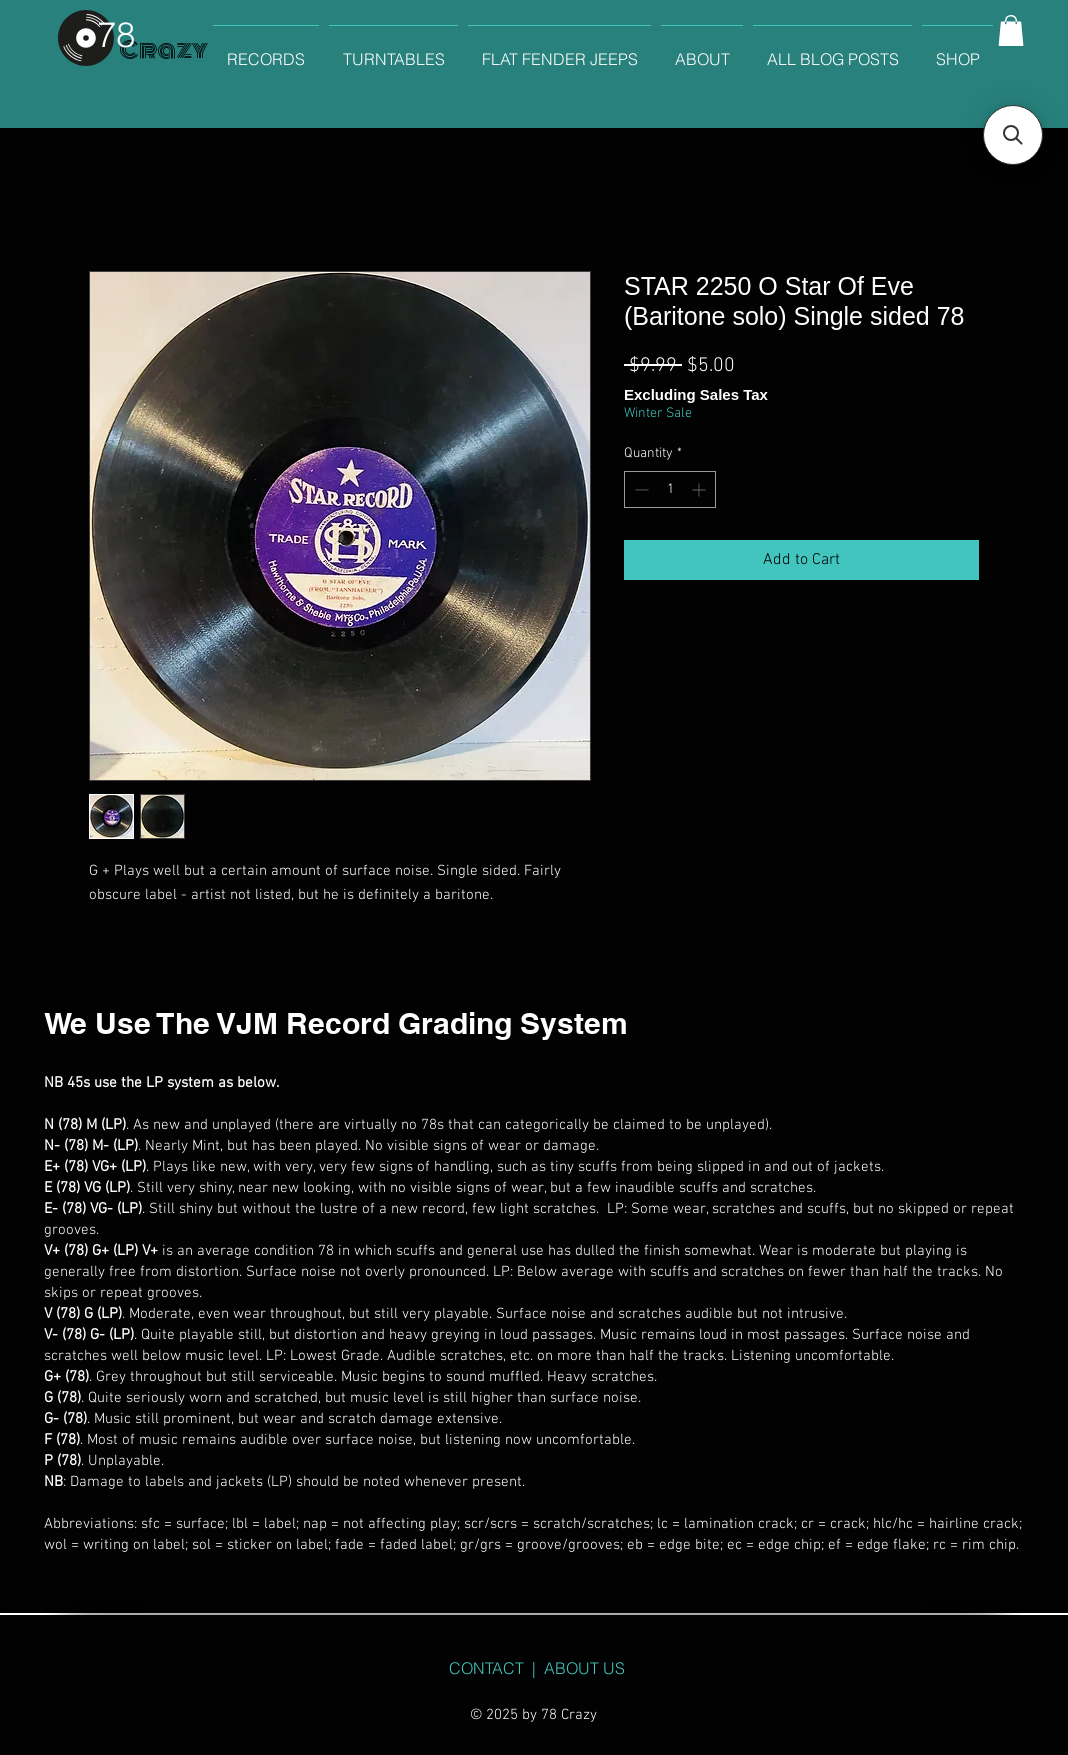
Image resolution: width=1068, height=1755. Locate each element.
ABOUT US (584, 1668)
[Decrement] (639, 489)
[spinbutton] (670, 489)
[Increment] (700, 489)
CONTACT (486, 1668)
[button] (1011, 30)
